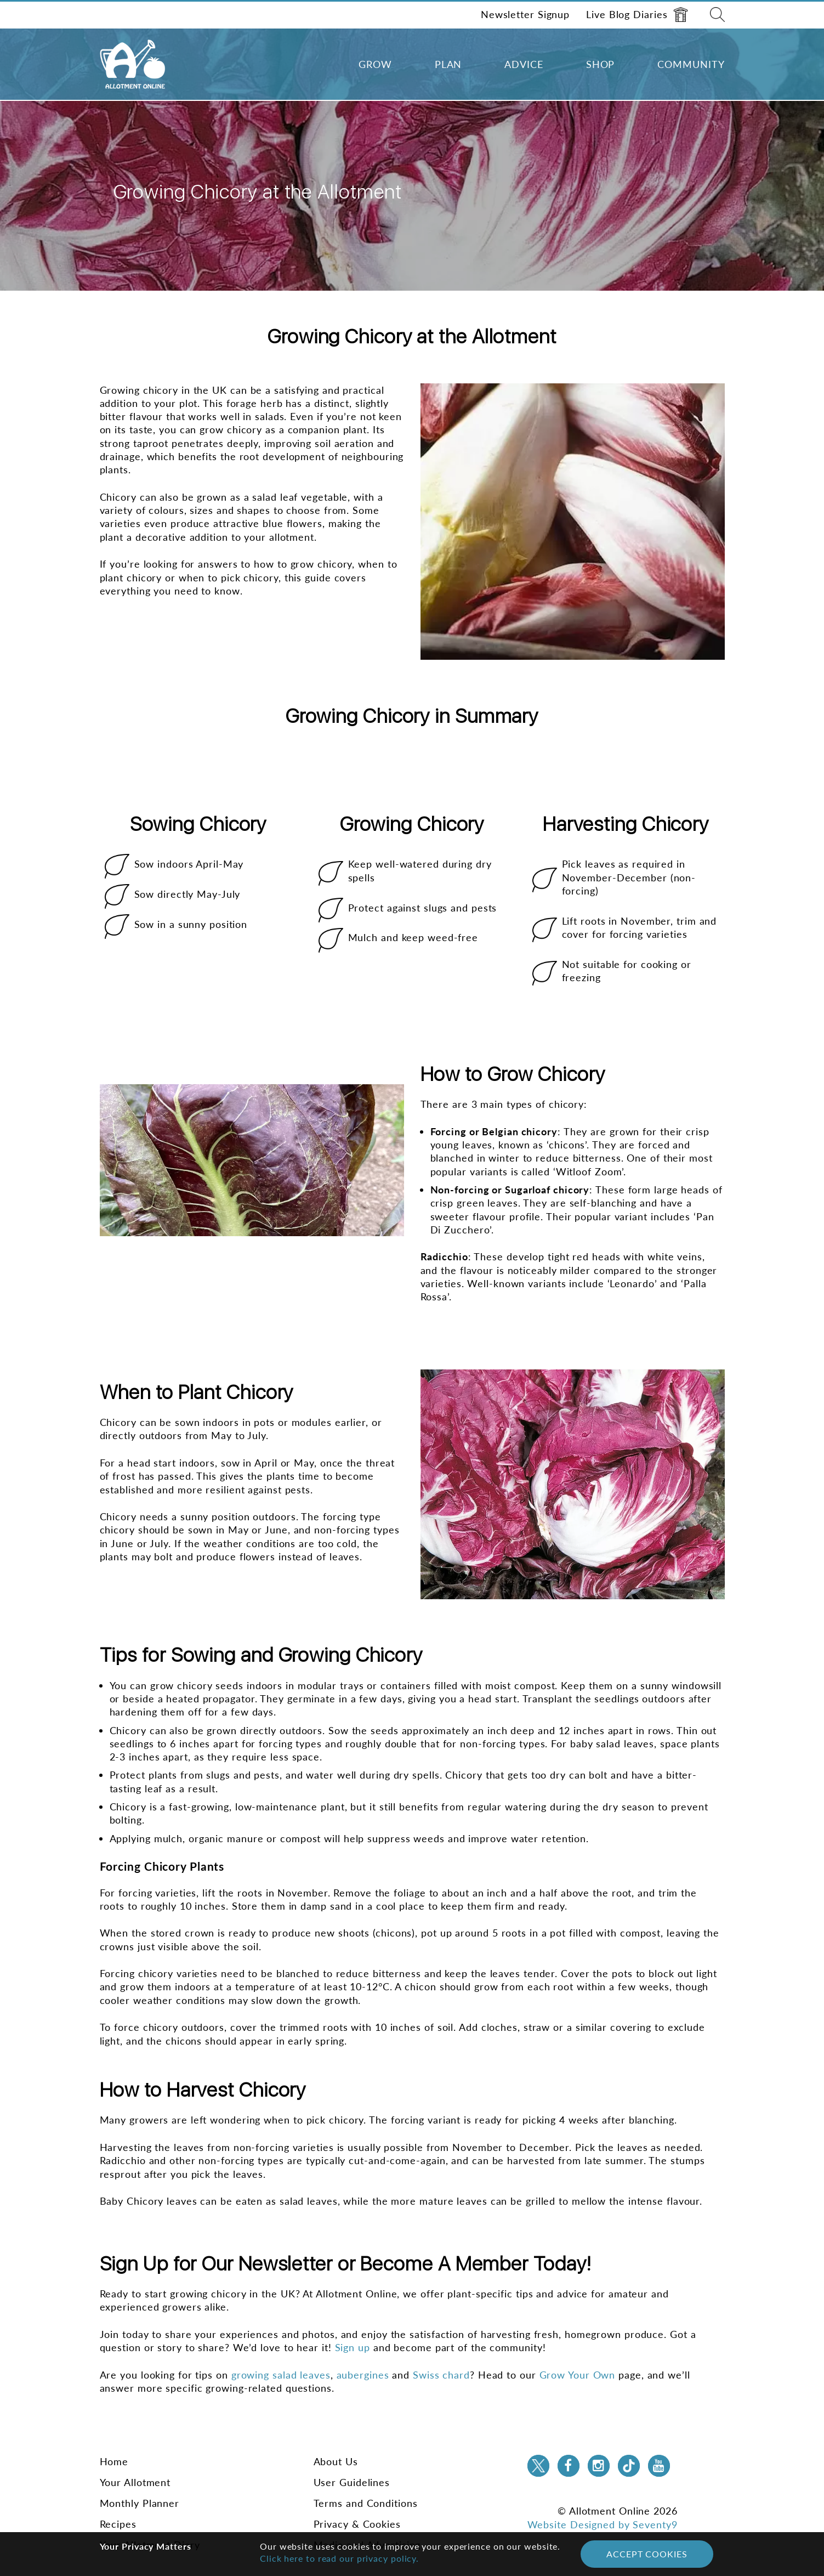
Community (690, 64)
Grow (375, 64)
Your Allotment (135, 2482)
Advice (523, 64)
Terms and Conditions (366, 2503)
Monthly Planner (140, 2503)
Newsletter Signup (525, 14)
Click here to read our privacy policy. (339, 2558)
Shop (600, 64)
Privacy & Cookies (357, 2524)
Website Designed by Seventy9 (602, 2524)
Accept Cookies (646, 2554)
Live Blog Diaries (636, 14)
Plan (448, 64)
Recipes (118, 2524)
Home (114, 2461)
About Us (336, 2461)
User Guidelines (352, 2482)
